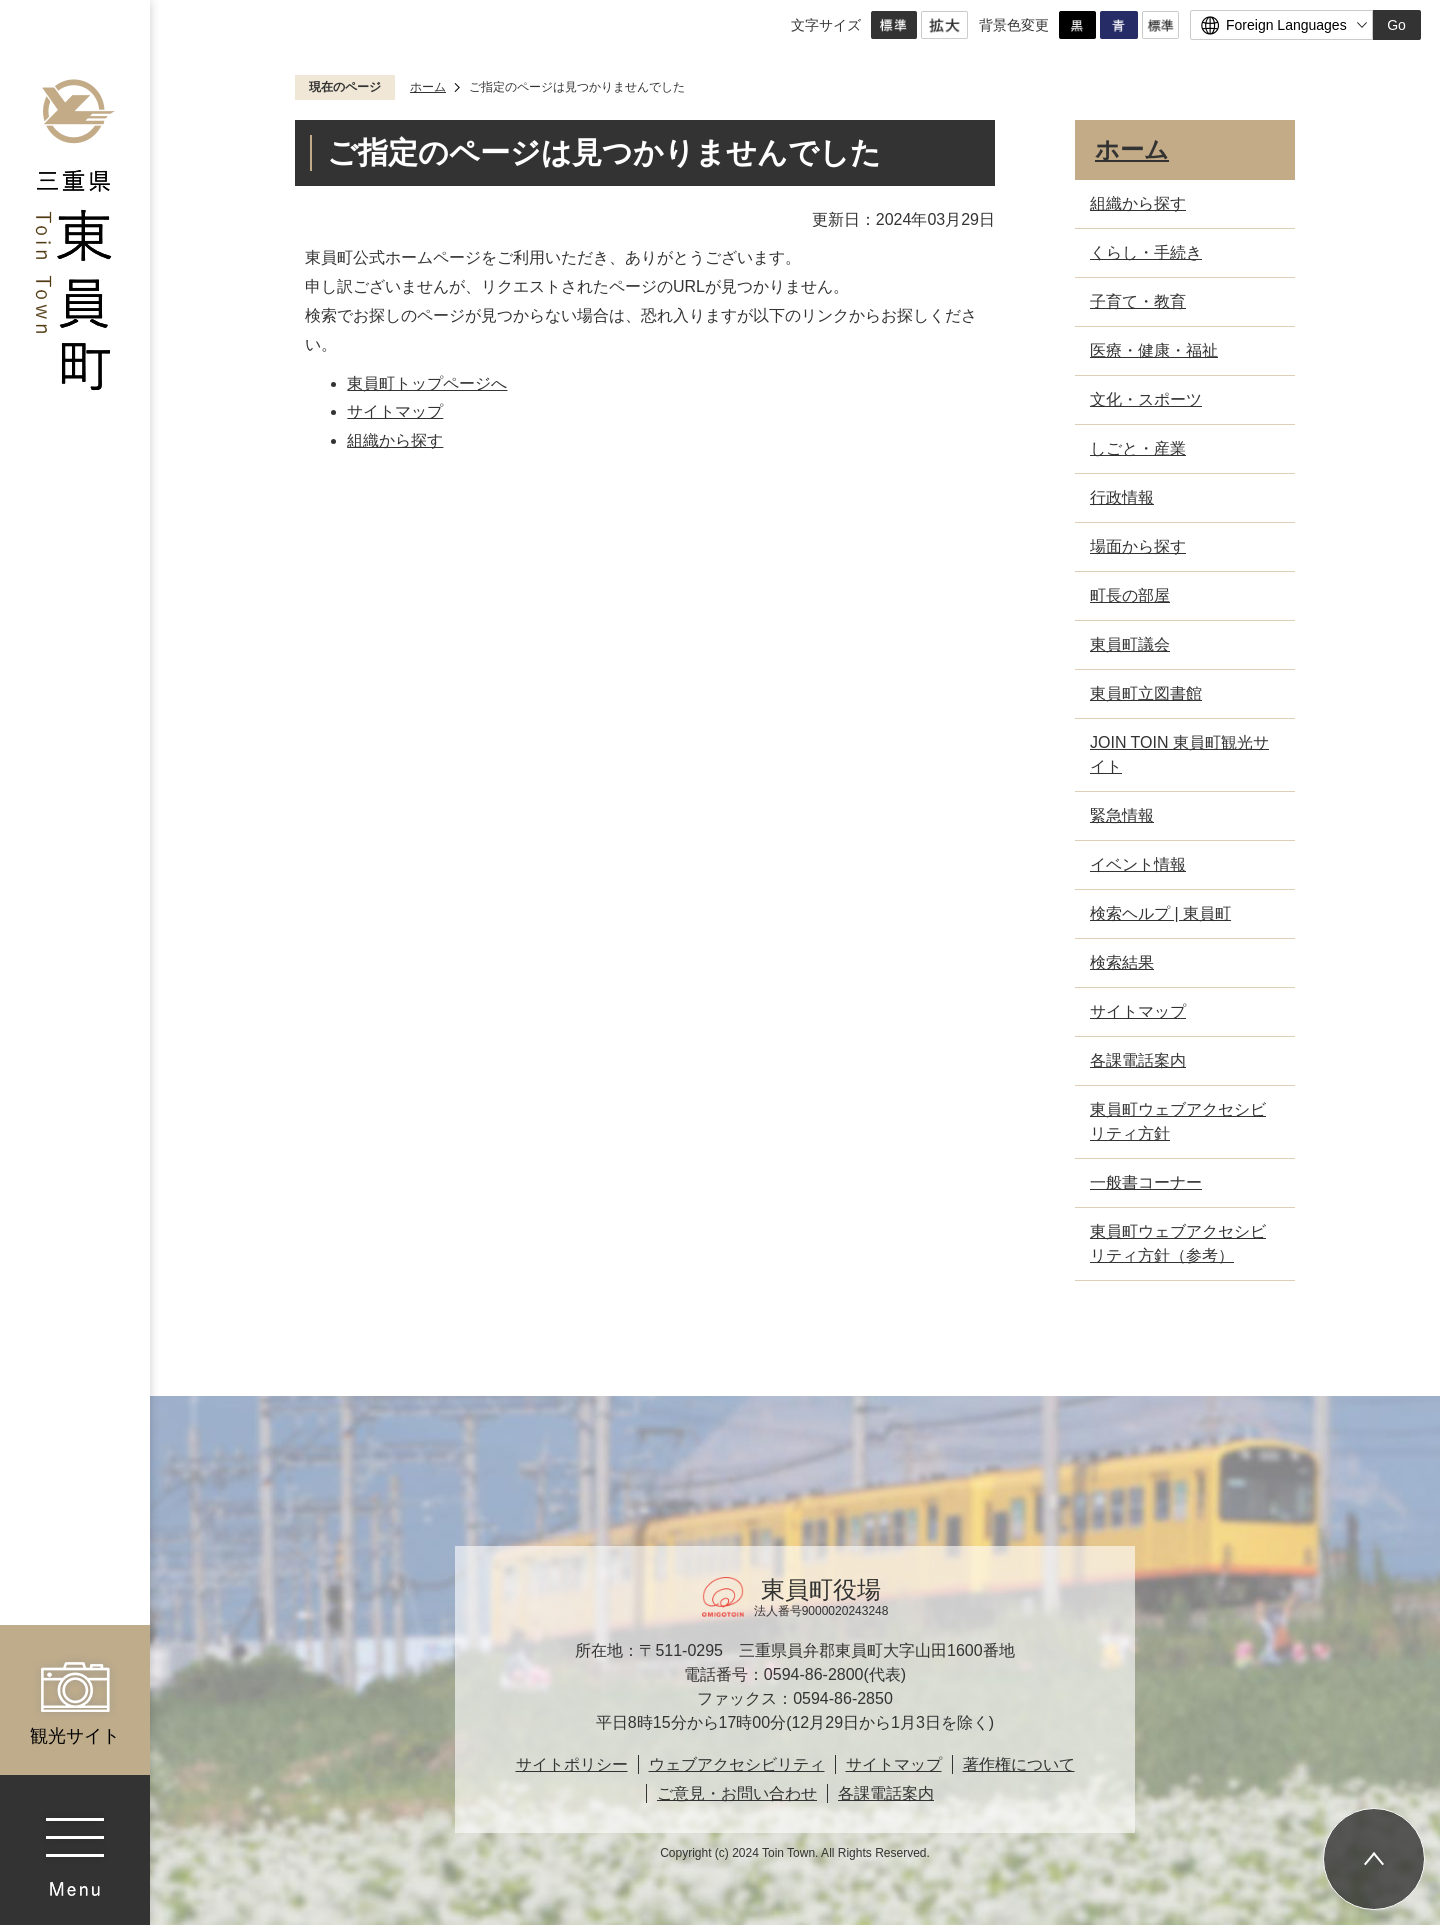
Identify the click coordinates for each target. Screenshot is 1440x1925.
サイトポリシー (572, 1764)
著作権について (1019, 1764)
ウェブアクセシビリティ (737, 1764)
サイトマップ (395, 411)
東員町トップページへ (427, 383)
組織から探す (395, 440)
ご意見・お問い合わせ (737, 1793)
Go (1396, 25)
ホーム (428, 87)
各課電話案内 (886, 1793)
